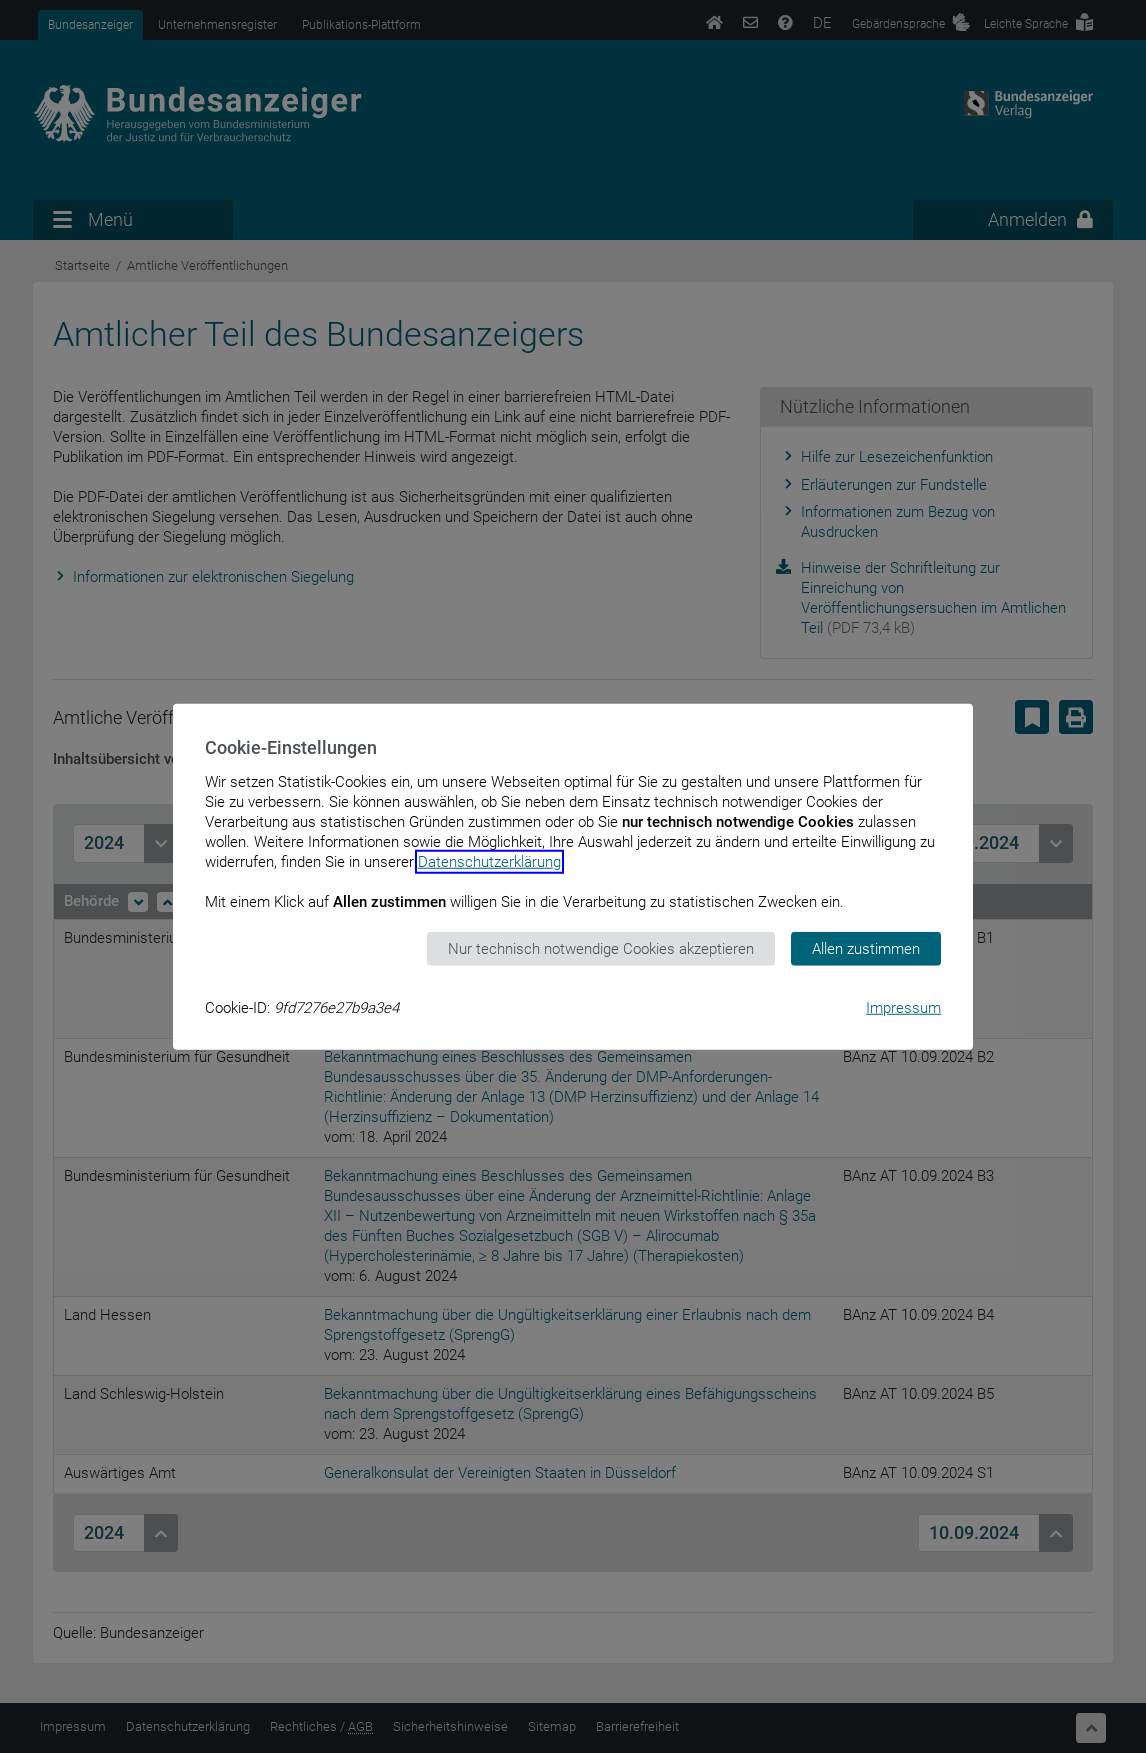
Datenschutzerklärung (489, 861)
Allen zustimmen (866, 948)
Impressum (903, 1008)
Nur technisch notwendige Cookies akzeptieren (601, 948)
